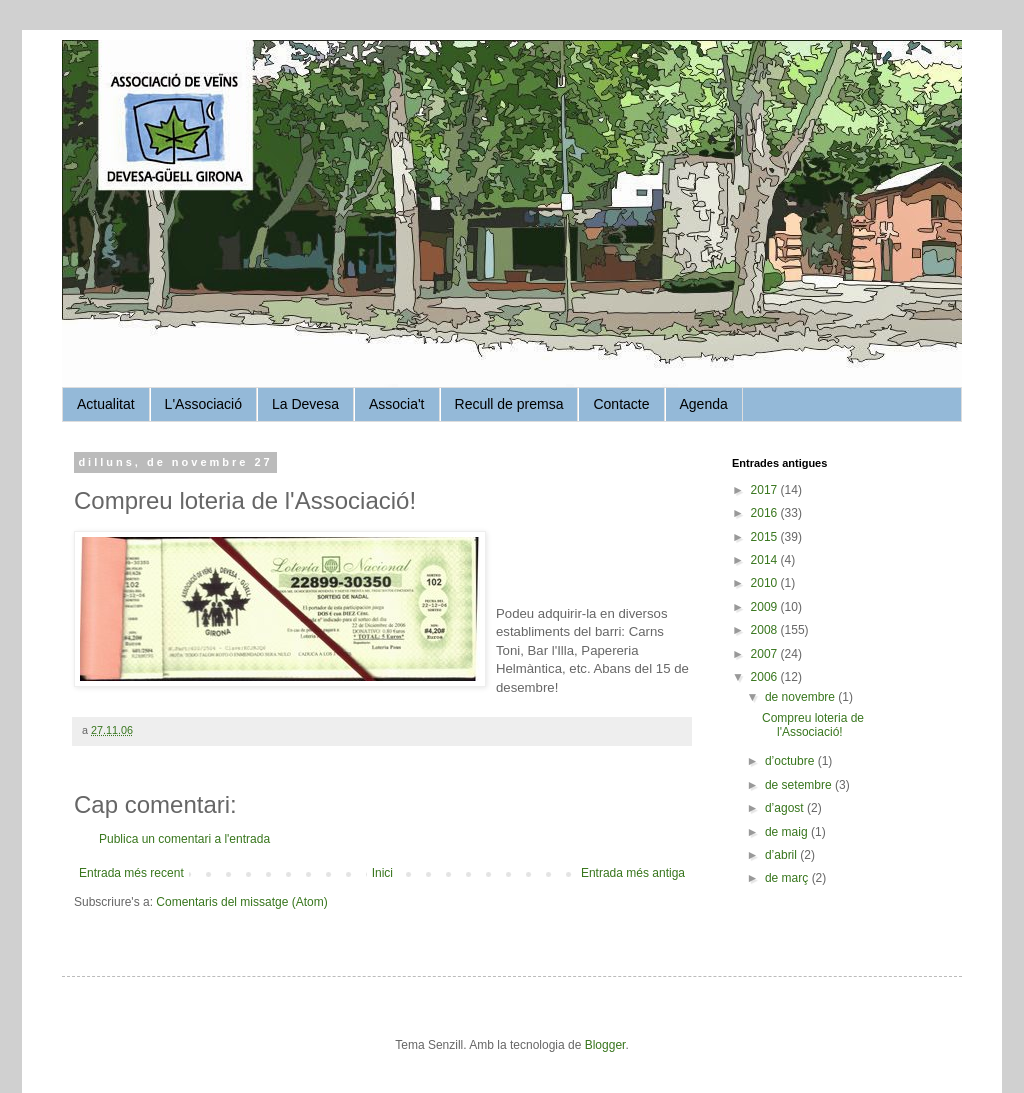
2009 (766, 607)
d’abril (782, 855)
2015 (766, 537)
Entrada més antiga (633, 873)
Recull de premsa (509, 404)
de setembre (800, 785)
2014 (766, 560)
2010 (766, 583)
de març (788, 878)
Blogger (605, 1045)
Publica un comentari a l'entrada (184, 839)
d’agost (786, 808)
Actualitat (106, 404)
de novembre (801, 697)
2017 (766, 490)
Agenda (704, 404)
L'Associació (203, 404)
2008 (766, 630)
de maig (788, 832)
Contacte (621, 404)
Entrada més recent (131, 873)
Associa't (397, 404)
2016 (766, 513)
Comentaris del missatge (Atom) (241, 902)
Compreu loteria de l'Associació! (813, 725)
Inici (382, 873)
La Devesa (305, 404)
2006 (766, 677)
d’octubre (791, 761)
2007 (766, 654)
